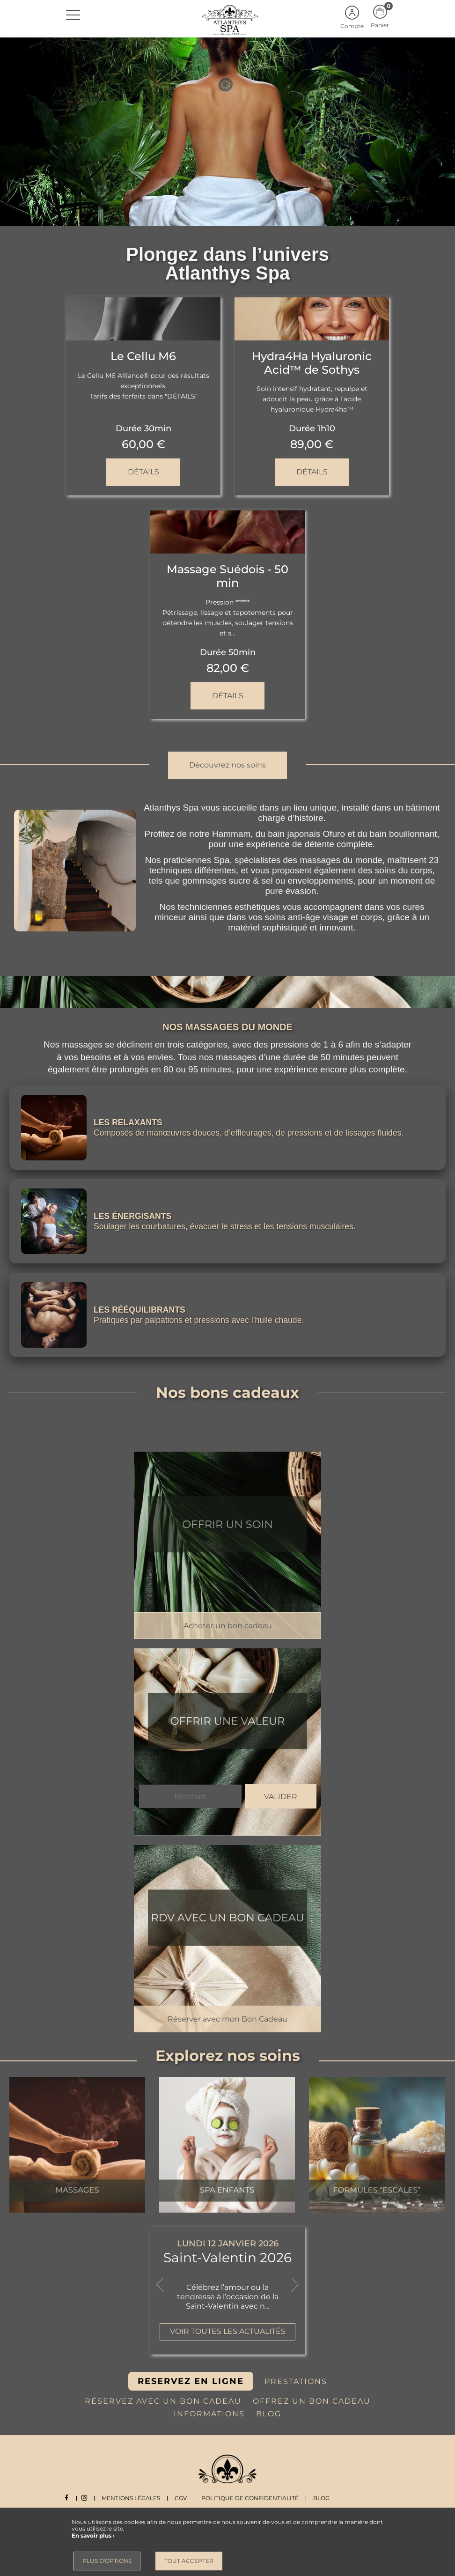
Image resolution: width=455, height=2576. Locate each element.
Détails (143, 471)
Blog (326, 2498)
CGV (185, 2498)
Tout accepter (188, 2560)
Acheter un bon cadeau (227, 1625)
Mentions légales (135, 2498)
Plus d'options (107, 2560)
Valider (280, 1796)
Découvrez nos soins (227, 764)
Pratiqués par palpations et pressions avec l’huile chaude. (201, 1320)
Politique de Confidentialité (254, 2498)
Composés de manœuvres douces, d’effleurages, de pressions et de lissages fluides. (252, 1132)
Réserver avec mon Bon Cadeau (227, 2018)
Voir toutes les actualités (228, 2331)
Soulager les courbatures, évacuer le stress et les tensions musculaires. (227, 1226)
